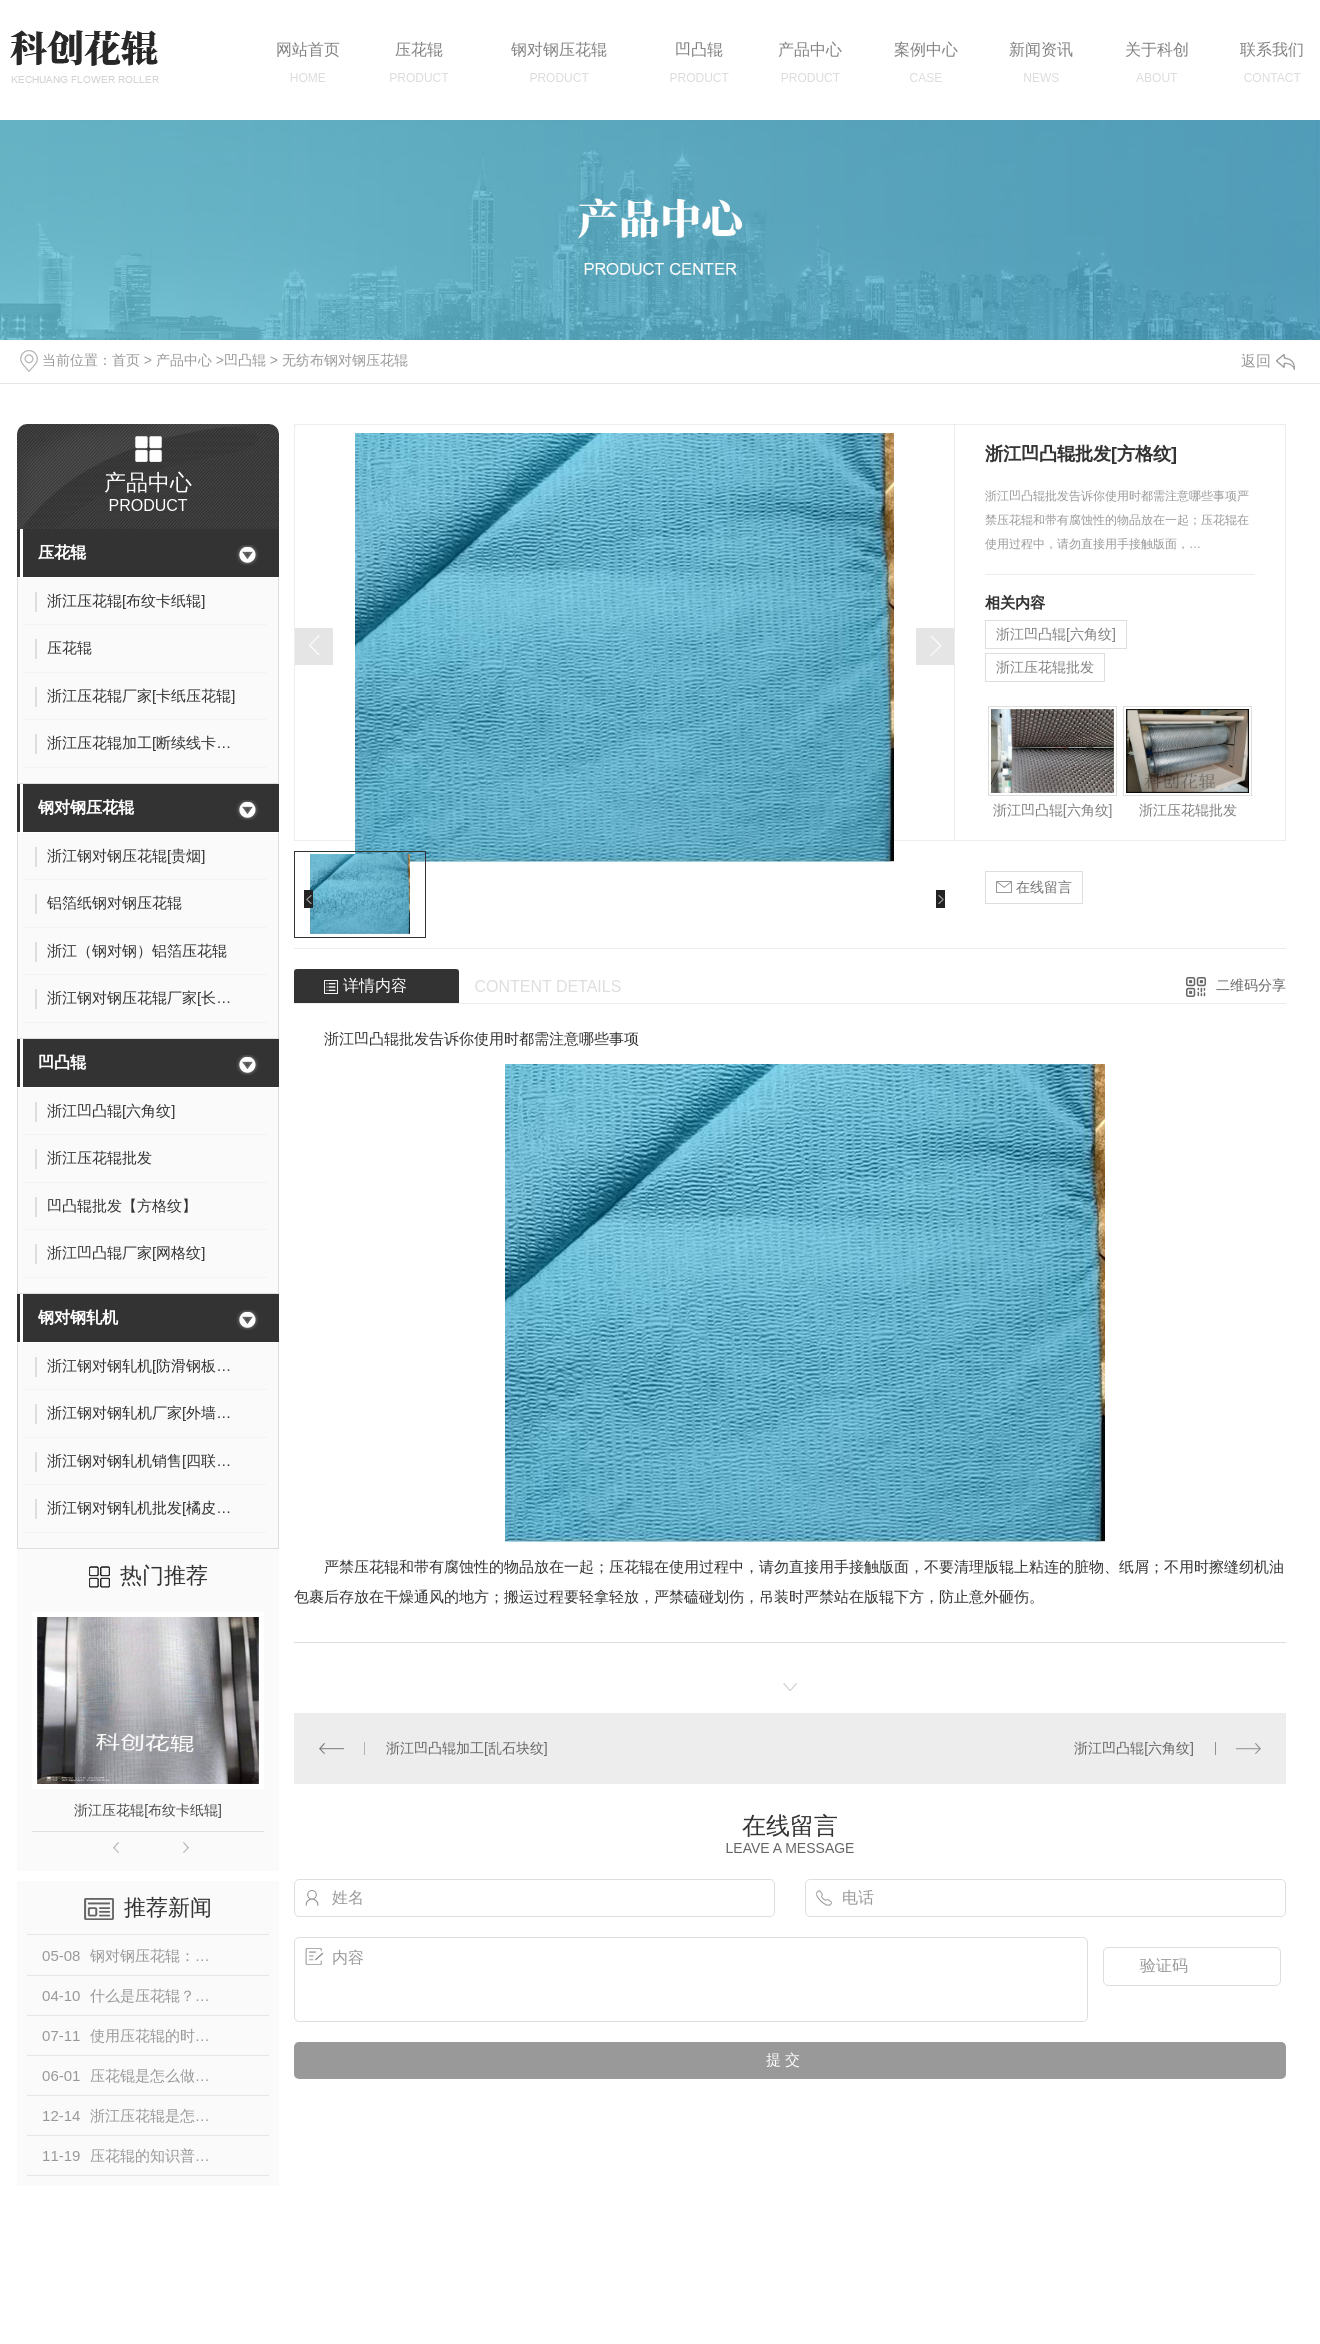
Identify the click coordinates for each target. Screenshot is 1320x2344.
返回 (1268, 360)
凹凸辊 (245, 360)
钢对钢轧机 (78, 1317)
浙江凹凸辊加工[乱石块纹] (467, 1748)
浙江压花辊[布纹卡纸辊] (148, 1810)
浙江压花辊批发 (1045, 667)
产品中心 (184, 360)
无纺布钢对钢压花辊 (345, 360)
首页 (126, 360)
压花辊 (62, 552)
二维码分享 (1251, 985)
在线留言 (1034, 887)
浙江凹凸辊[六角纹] (1056, 634)
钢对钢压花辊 (86, 807)
